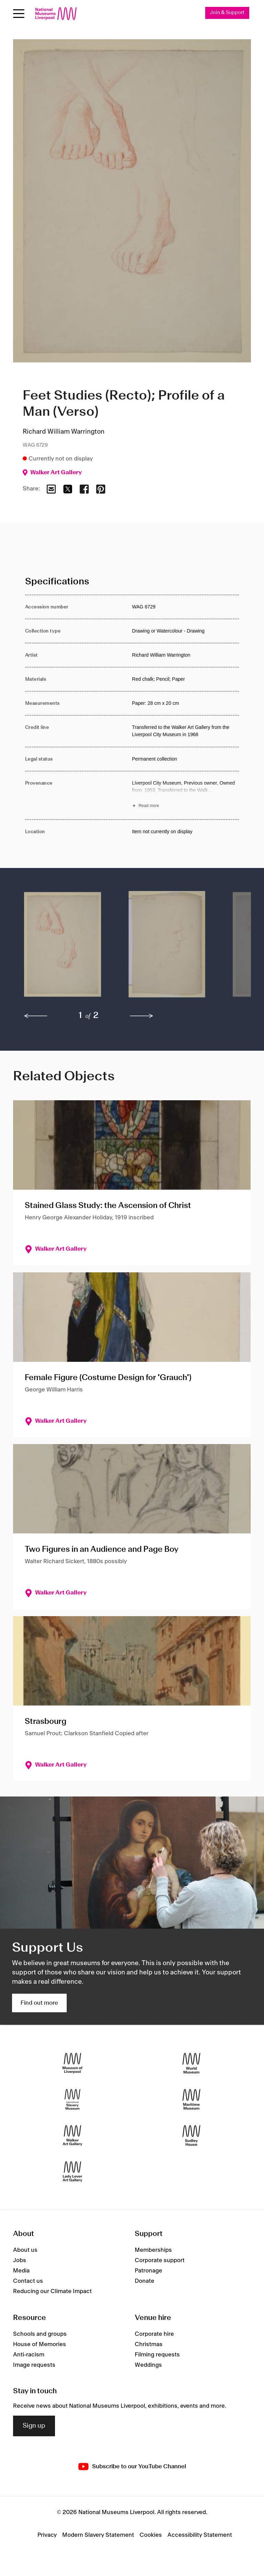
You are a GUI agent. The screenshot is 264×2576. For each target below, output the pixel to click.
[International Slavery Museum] (72, 2099)
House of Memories (39, 2344)
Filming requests (157, 2355)
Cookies (151, 2535)
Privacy (47, 2535)
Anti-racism (28, 2355)
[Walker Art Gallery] (72, 2135)
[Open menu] (18, 13)
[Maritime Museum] (191, 2099)
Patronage (148, 2271)
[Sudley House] (191, 2135)
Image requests (34, 2365)
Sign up (34, 2426)
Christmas (149, 2344)
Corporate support (160, 2260)
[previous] (35, 1016)
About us (25, 2250)
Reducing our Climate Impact (52, 2291)
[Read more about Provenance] (185, 795)
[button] (62, 948)
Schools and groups (40, 2334)
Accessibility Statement (199, 2535)
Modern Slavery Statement (98, 2535)
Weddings (148, 2365)
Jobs (19, 2260)
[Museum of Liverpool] (72, 2063)
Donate (144, 2281)
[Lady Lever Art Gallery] (72, 2171)
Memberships (153, 2250)
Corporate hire (154, 2334)
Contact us (28, 2281)
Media (21, 2271)
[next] (141, 1016)
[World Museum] (191, 2063)
